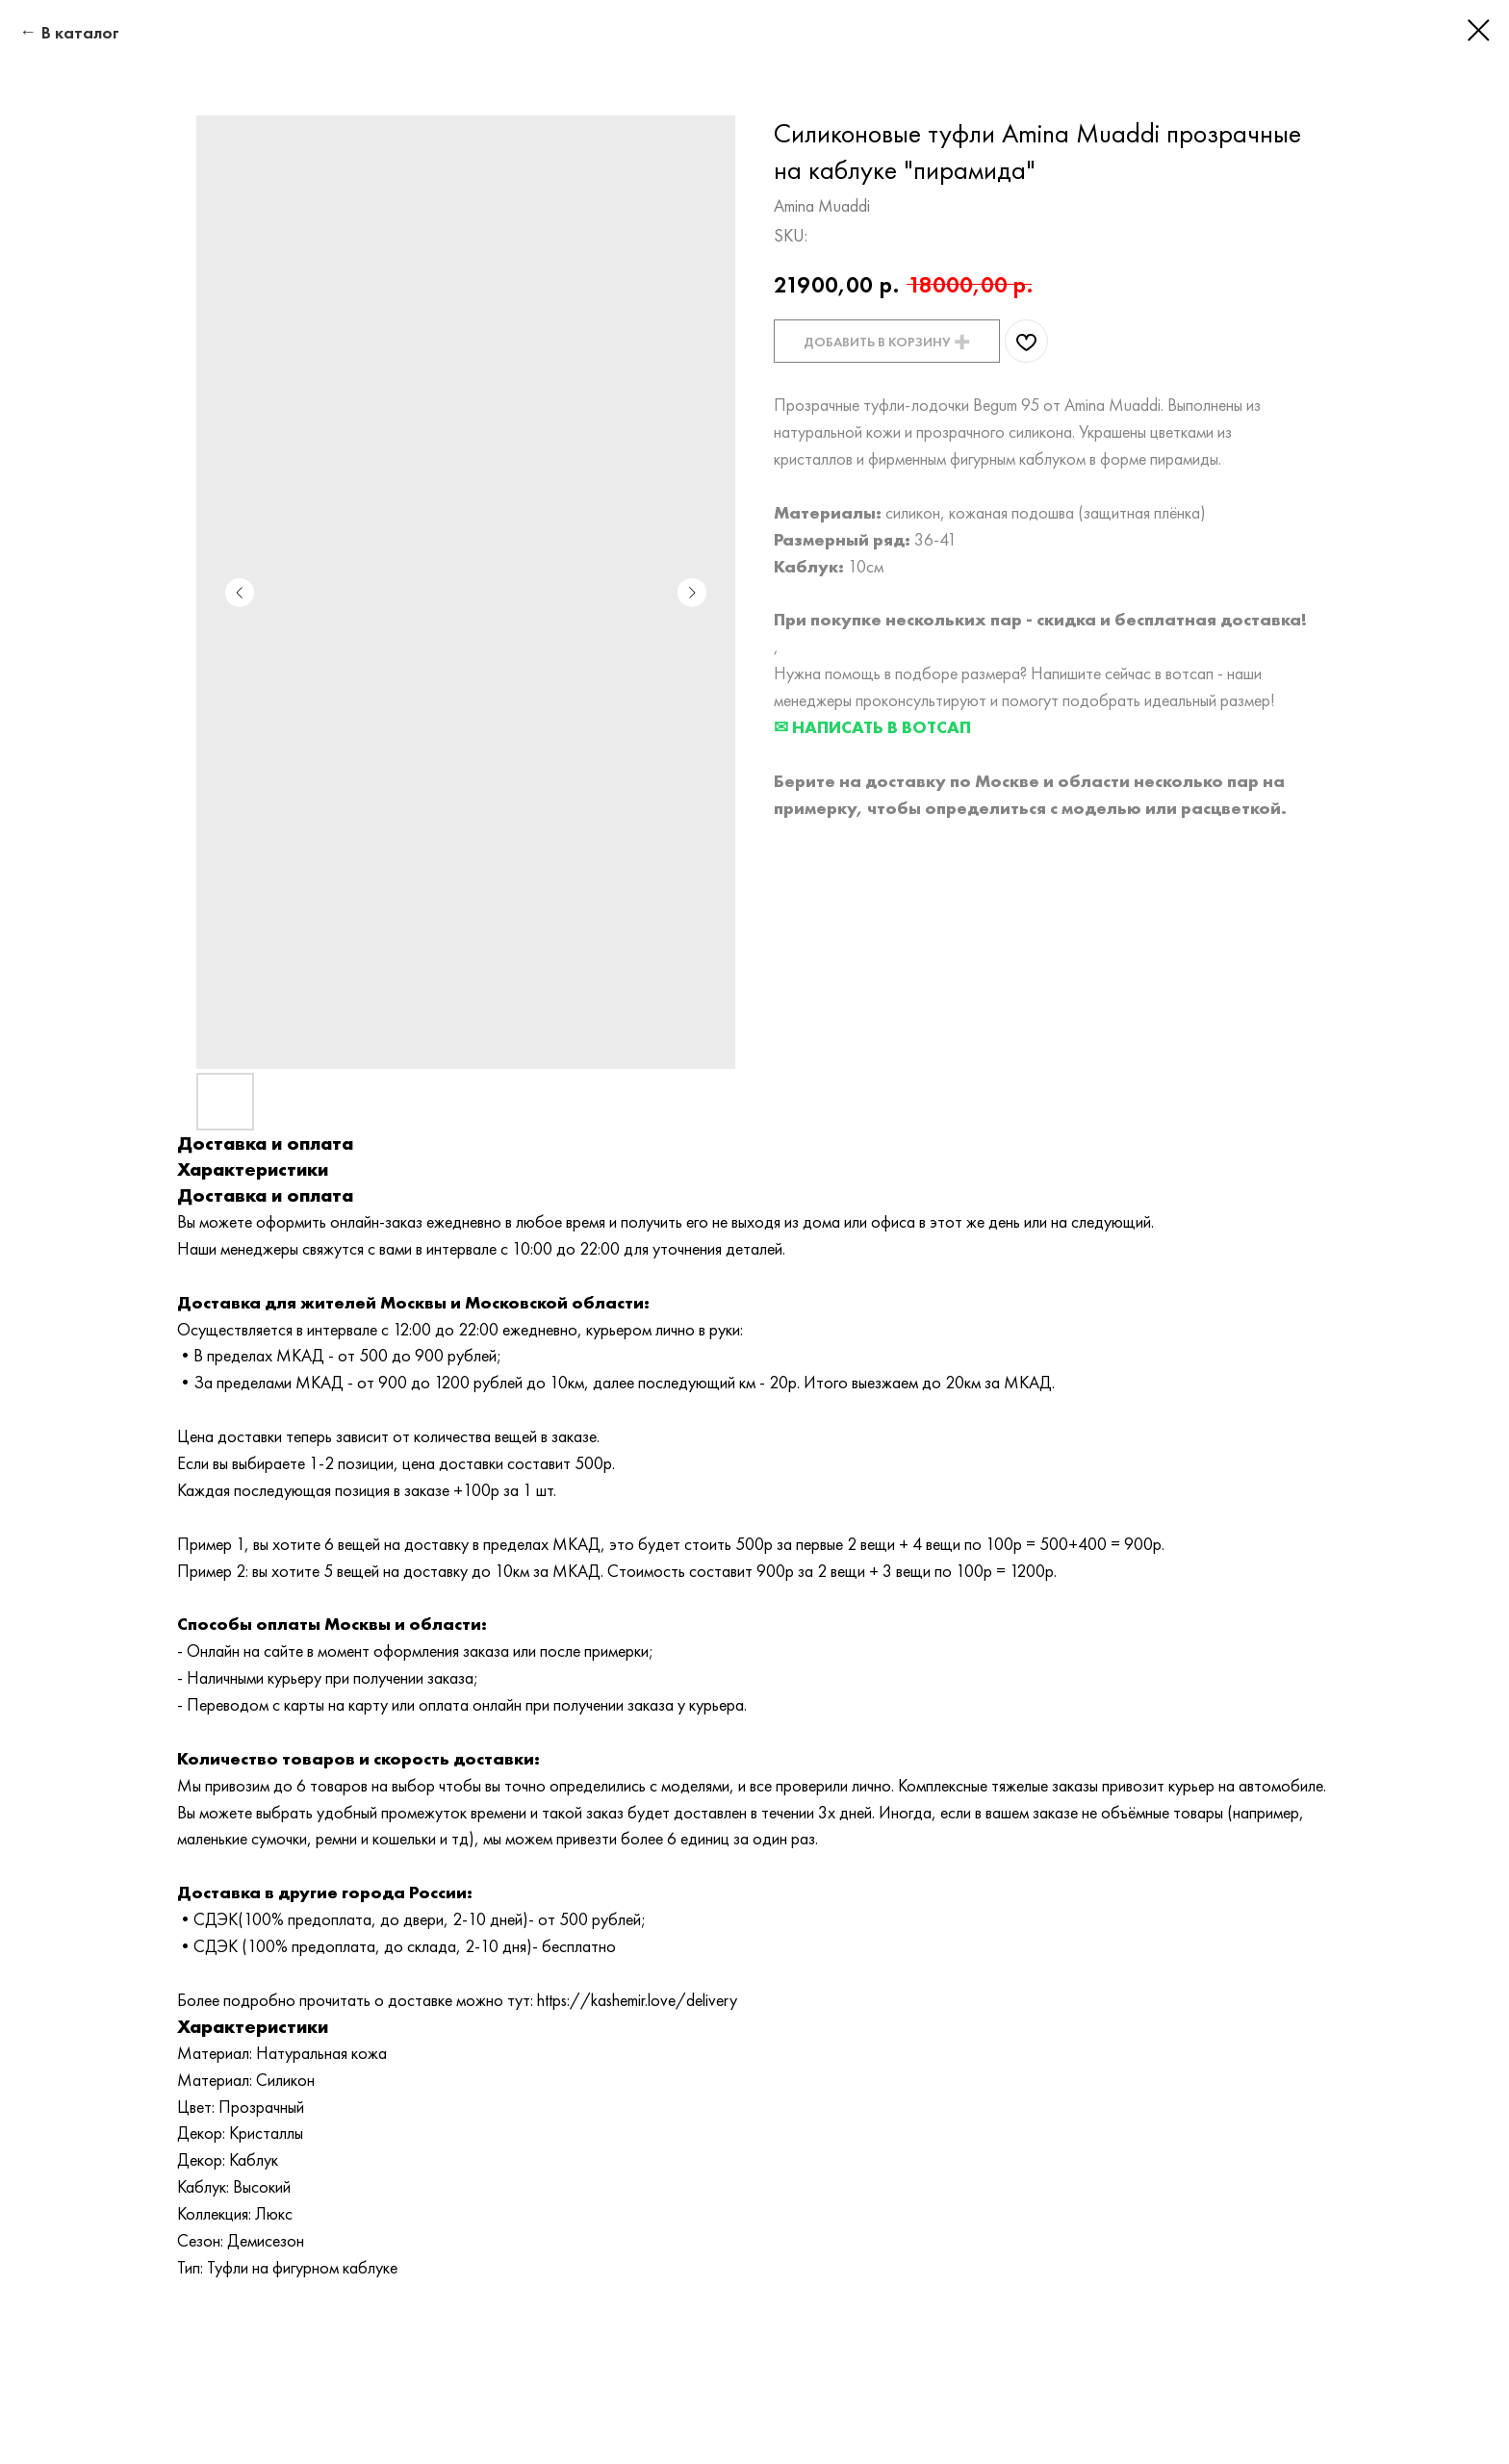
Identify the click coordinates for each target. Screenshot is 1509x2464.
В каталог (80, 32)
